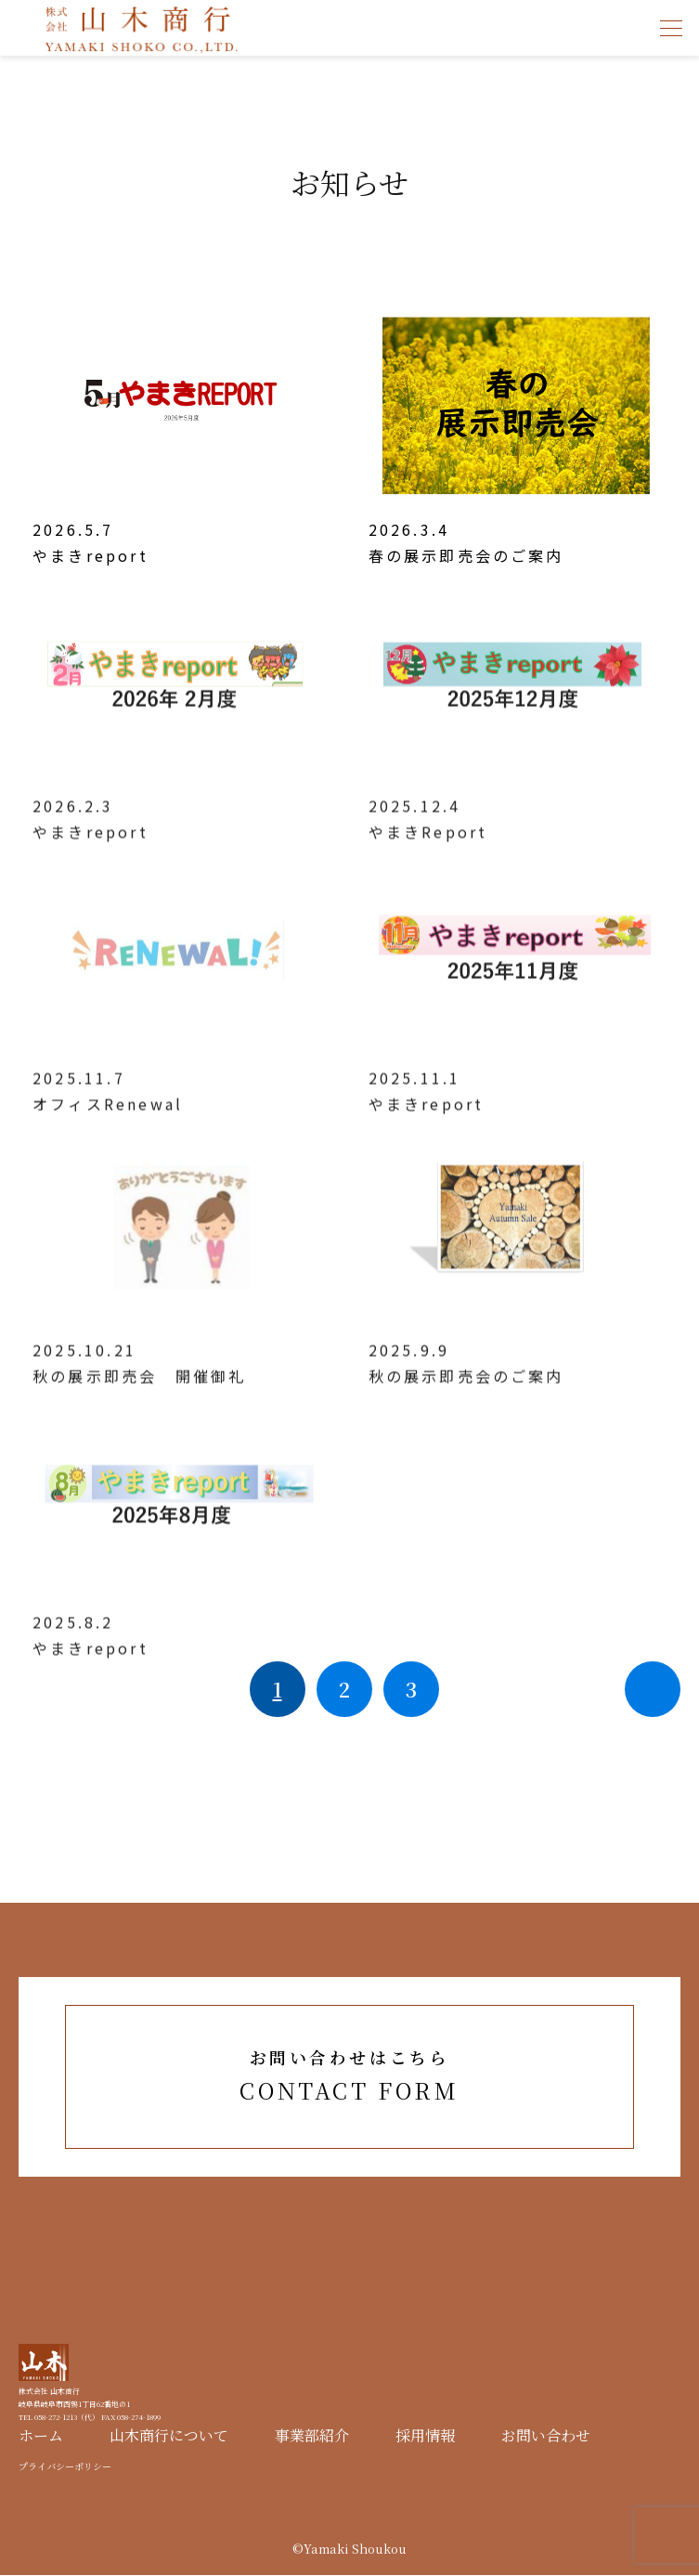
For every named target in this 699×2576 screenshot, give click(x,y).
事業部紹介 (312, 2436)
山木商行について (169, 2436)
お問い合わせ (545, 2436)
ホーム (41, 2436)
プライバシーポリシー (65, 2467)
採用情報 (425, 2436)
